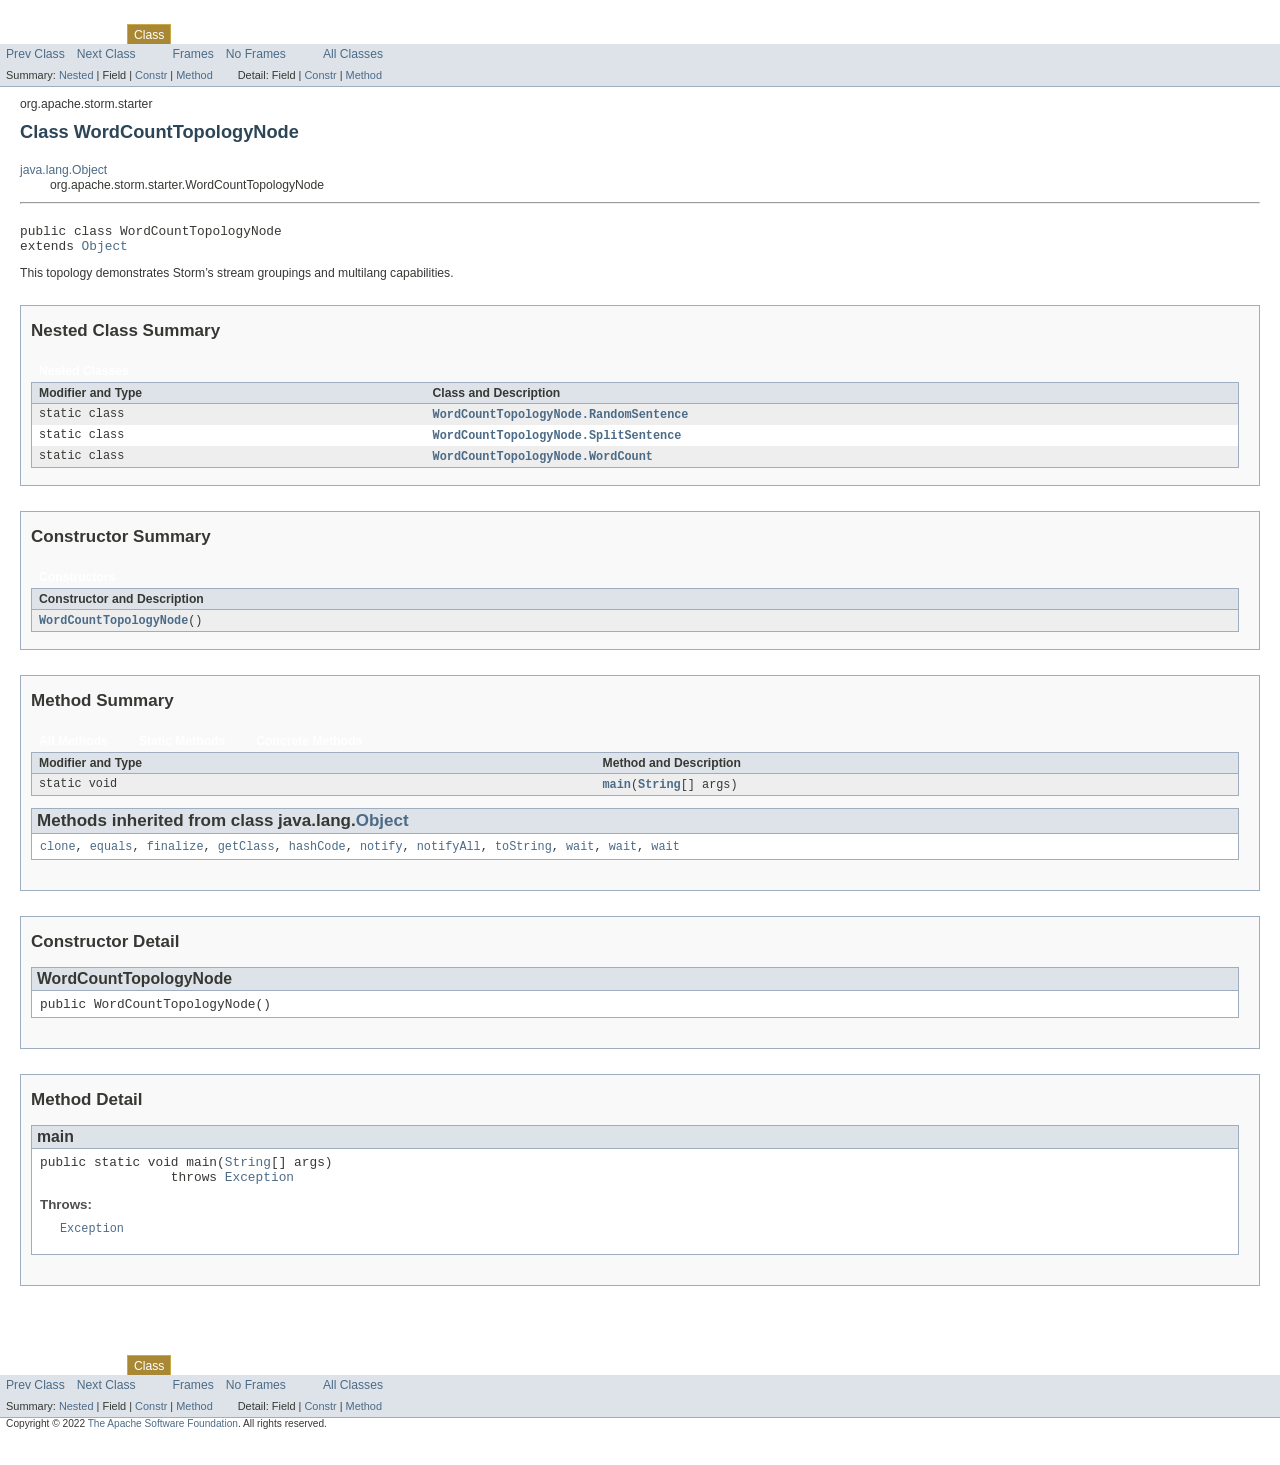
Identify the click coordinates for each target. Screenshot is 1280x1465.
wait (580, 859)
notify (381, 859)
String (659, 795)
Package (92, 34)
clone (58, 859)
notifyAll (449, 859)
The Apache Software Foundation (163, 1447)
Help (381, 34)
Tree (228, 34)
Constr (151, 75)
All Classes (353, 54)
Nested (76, 75)
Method (194, 75)
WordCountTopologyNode (113, 630)
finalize (175, 859)
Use (193, 34)
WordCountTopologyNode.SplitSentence (557, 443)
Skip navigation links (55, 17)
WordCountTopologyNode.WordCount (543, 465)
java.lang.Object (63, 170)
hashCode (317, 859)
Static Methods (182, 751)
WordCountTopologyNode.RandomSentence (561, 421)
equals (111, 859)
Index (342, 34)
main (617, 795)
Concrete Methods (309, 751)
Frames (193, 54)
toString (523, 859)
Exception (259, 1198)
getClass (246, 859)
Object (105, 251)
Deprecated (284, 34)
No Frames (256, 54)
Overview (31, 34)
